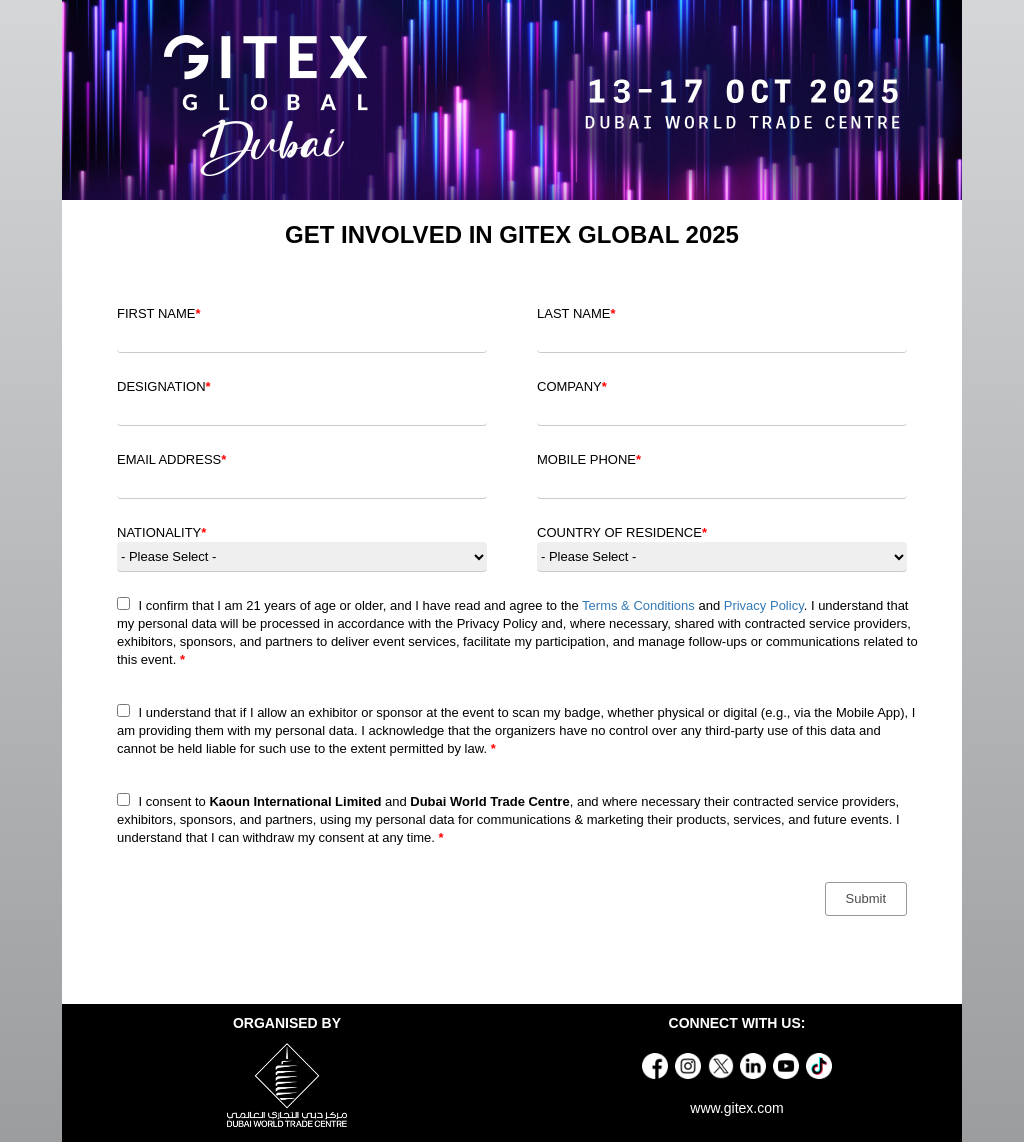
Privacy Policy (764, 605)
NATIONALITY (161, 532)
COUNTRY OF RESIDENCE (622, 532)
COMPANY (572, 386)
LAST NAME (576, 313)
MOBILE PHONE (589, 459)
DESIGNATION (164, 386)
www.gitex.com (736, 1108)
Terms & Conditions (638, 605)
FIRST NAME (159, 313)
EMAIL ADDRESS (171, 459)
